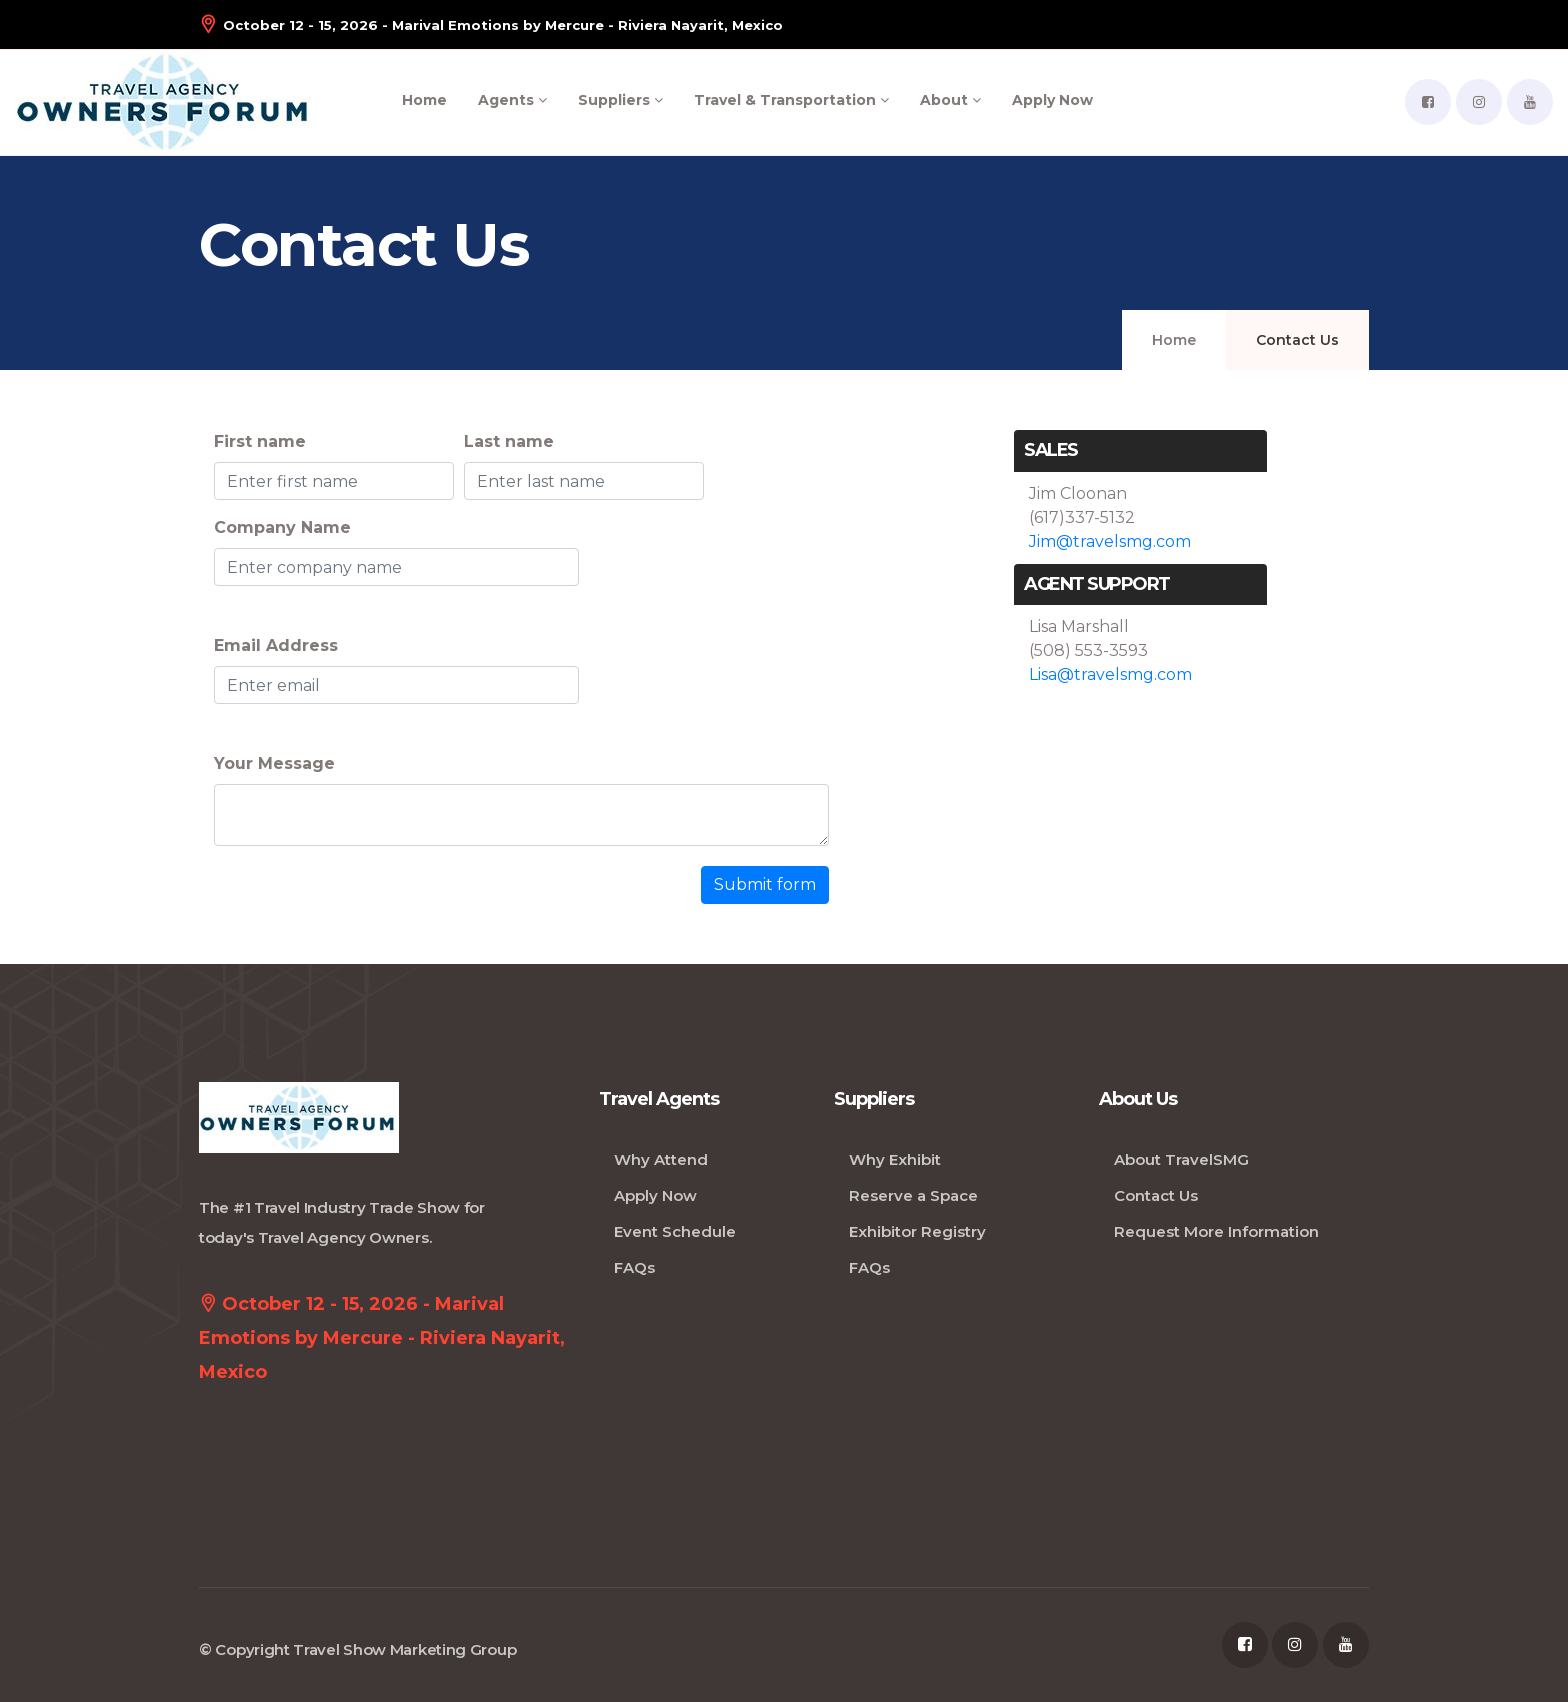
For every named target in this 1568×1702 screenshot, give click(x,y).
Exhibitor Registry (917, 1231)
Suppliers (620, 100)
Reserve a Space (913, 1195)
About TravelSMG (1181, 1159)
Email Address (276, 645)
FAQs (634, 1267)
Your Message (274, 763)
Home (424, 100)
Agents (512, 100)
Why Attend (661, 1159)
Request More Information (1216, 1231)
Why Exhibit (895, 1159)
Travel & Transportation (791, 100)
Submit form (765, 884)
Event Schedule (675, 1231)
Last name (509, 441)
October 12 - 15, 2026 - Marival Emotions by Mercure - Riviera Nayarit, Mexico (491, 24)
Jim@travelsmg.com (1110, 541)
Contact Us (1156, 1195)
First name (260, 441)
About (950, 100)
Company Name (282, 527)
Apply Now (1052, 100)
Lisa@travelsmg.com (1110, 674)
